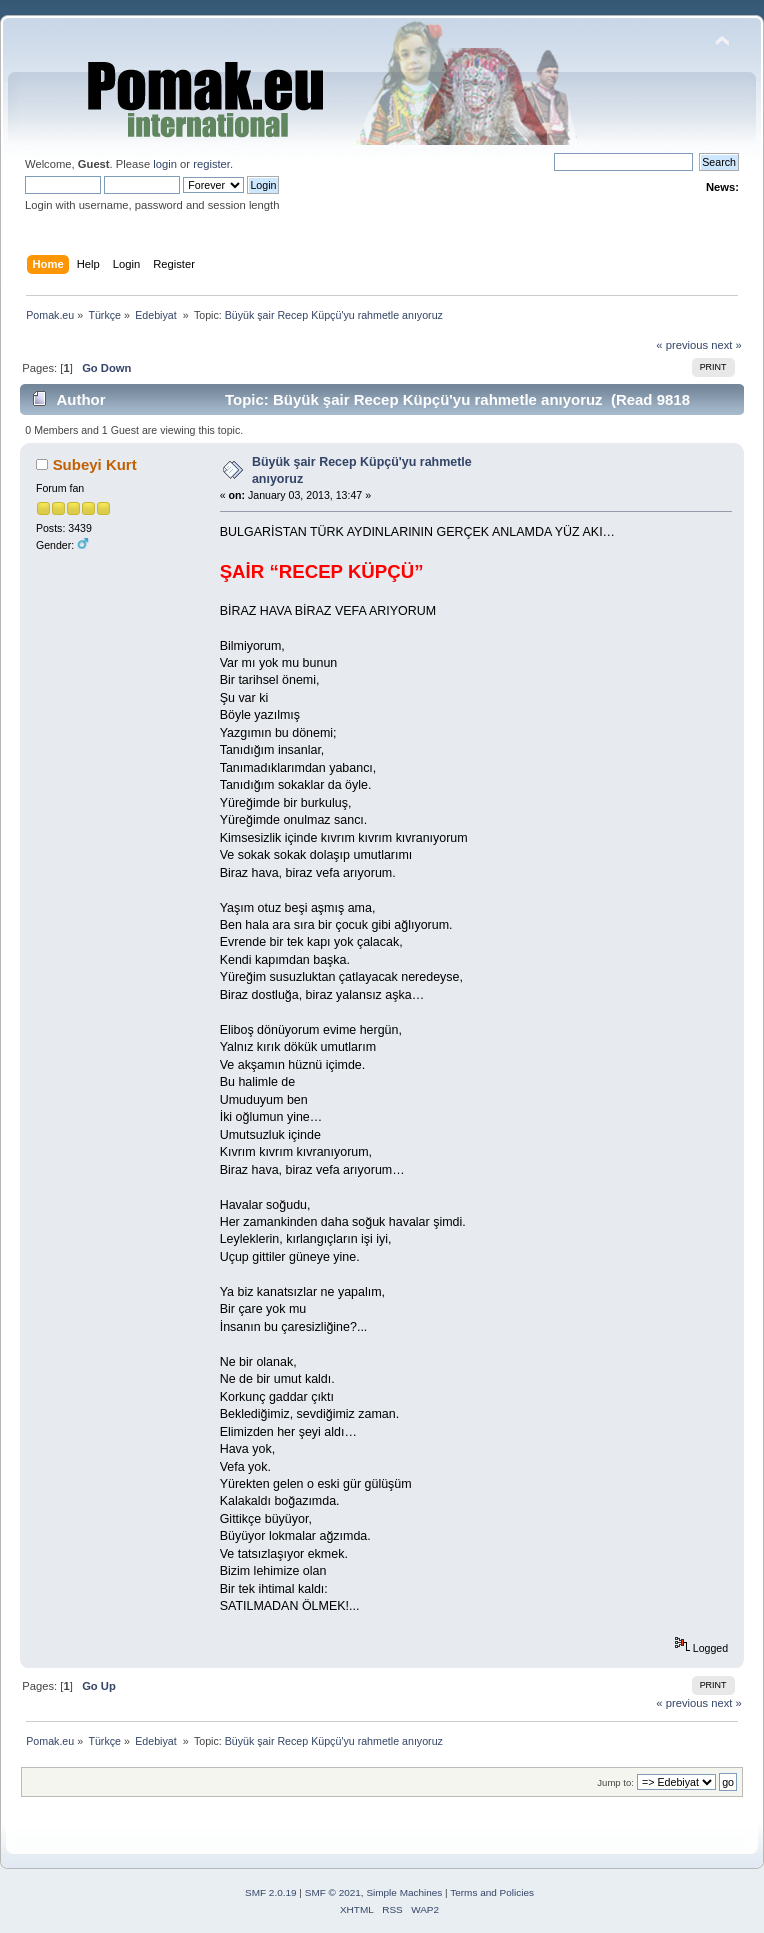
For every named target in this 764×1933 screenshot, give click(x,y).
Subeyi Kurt (95, 464)
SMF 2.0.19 (271, 1892)
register (211, 164)
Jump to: (615, 1782)
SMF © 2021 (333, 1892)
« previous (682, 345)
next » (726, 345)
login (165, 164)
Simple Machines (404, 1892)
